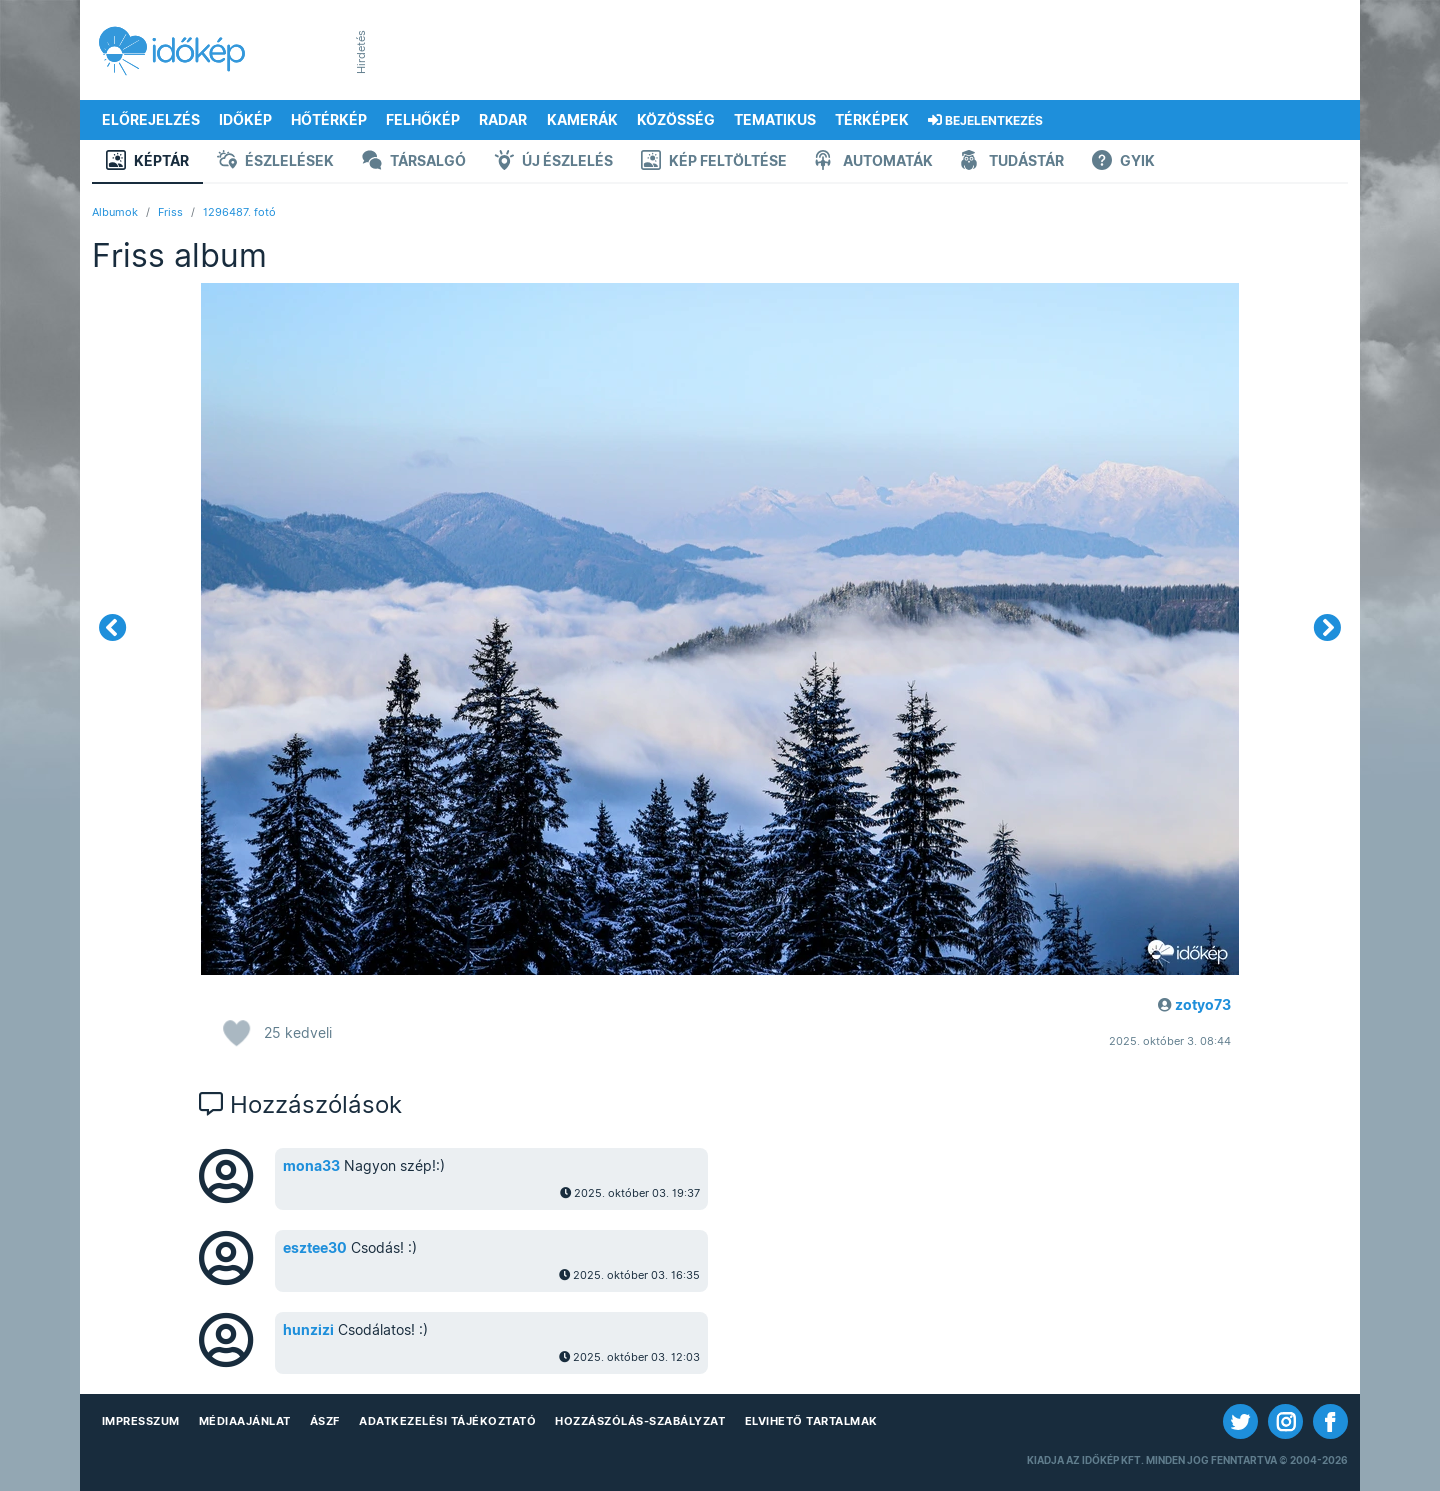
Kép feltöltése (714, 162)
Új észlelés (553, 162)
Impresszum (141, 1421)
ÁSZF (325, 1421)
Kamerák (582, 120)
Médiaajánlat (245, 1421)
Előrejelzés (151, 120)
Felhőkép (423, 120)
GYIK (1123, 162)
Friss (170, 212)
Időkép (245, 120)
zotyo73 (1203, 1005)
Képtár (147, 162)
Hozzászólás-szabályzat (640, 1421)
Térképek (872, 120)
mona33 (311, 1166)
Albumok (115, 212)
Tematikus (775, 120)
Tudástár (1012, 162)
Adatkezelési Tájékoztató (447, 1421)
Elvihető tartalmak (811, 1421)
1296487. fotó (239, 212)
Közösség (676, 120)
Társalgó (414, 162)
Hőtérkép (329, 120)
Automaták (874, 162)
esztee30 (315, 1248)
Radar (503, 120)
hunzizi (308, 1330)
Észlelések (275, 162)
